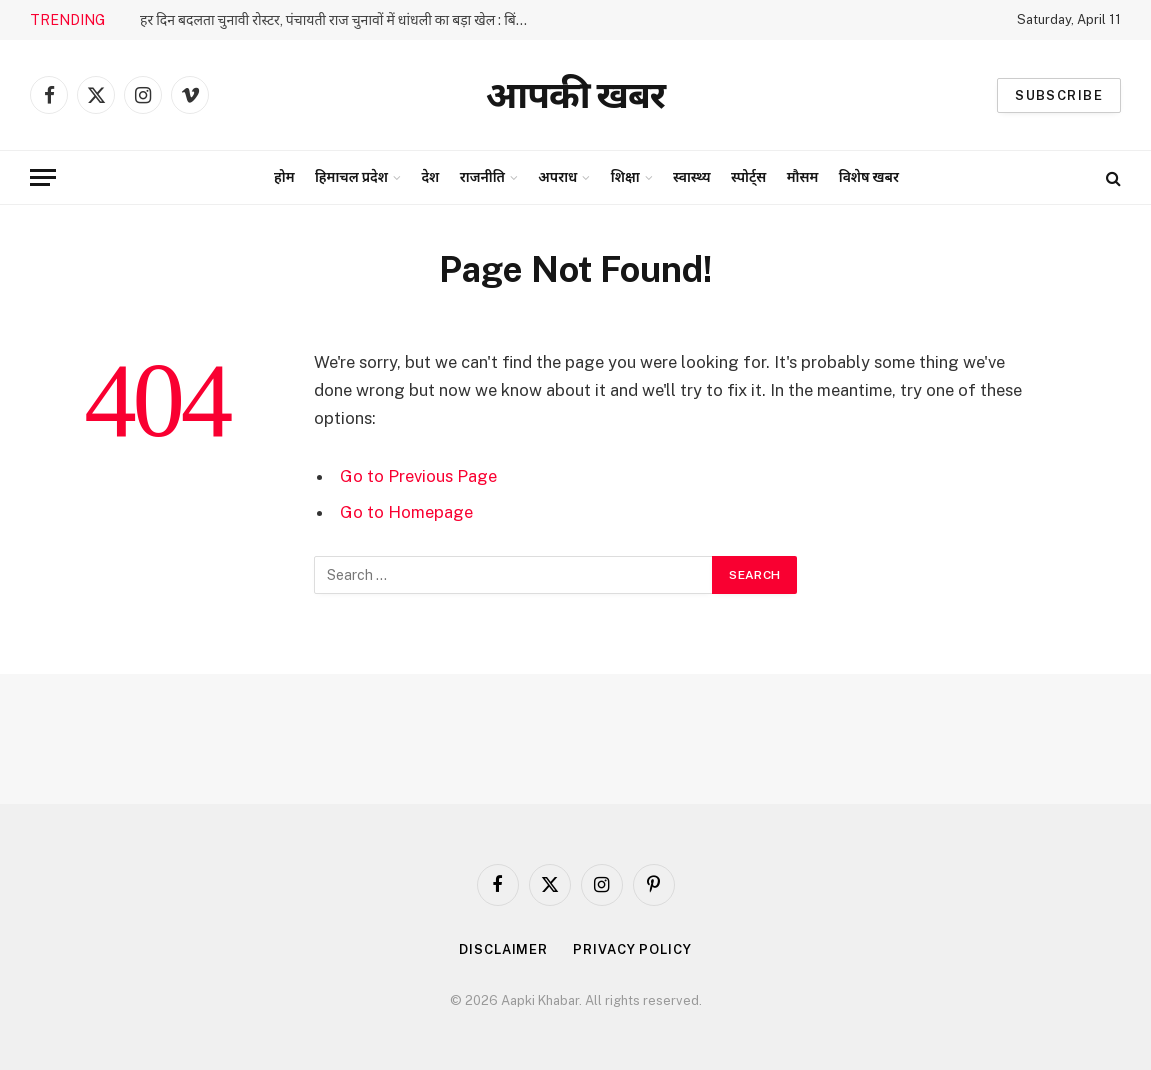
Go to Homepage (406, 512)
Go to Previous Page (418, 476)
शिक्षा (625, 177)
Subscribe (1059, 95)
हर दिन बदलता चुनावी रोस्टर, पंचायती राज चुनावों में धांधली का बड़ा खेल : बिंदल (336, 20)
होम (284, 177)
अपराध (557, 177)
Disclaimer (503, 949)
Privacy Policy (632, 949)
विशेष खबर (869, 177)
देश (430, 177)
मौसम (803, 177)
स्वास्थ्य (692, 177)
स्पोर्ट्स (748, 177)
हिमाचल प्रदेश (351, 177)
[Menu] (43, 177)
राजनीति (482, 177)
